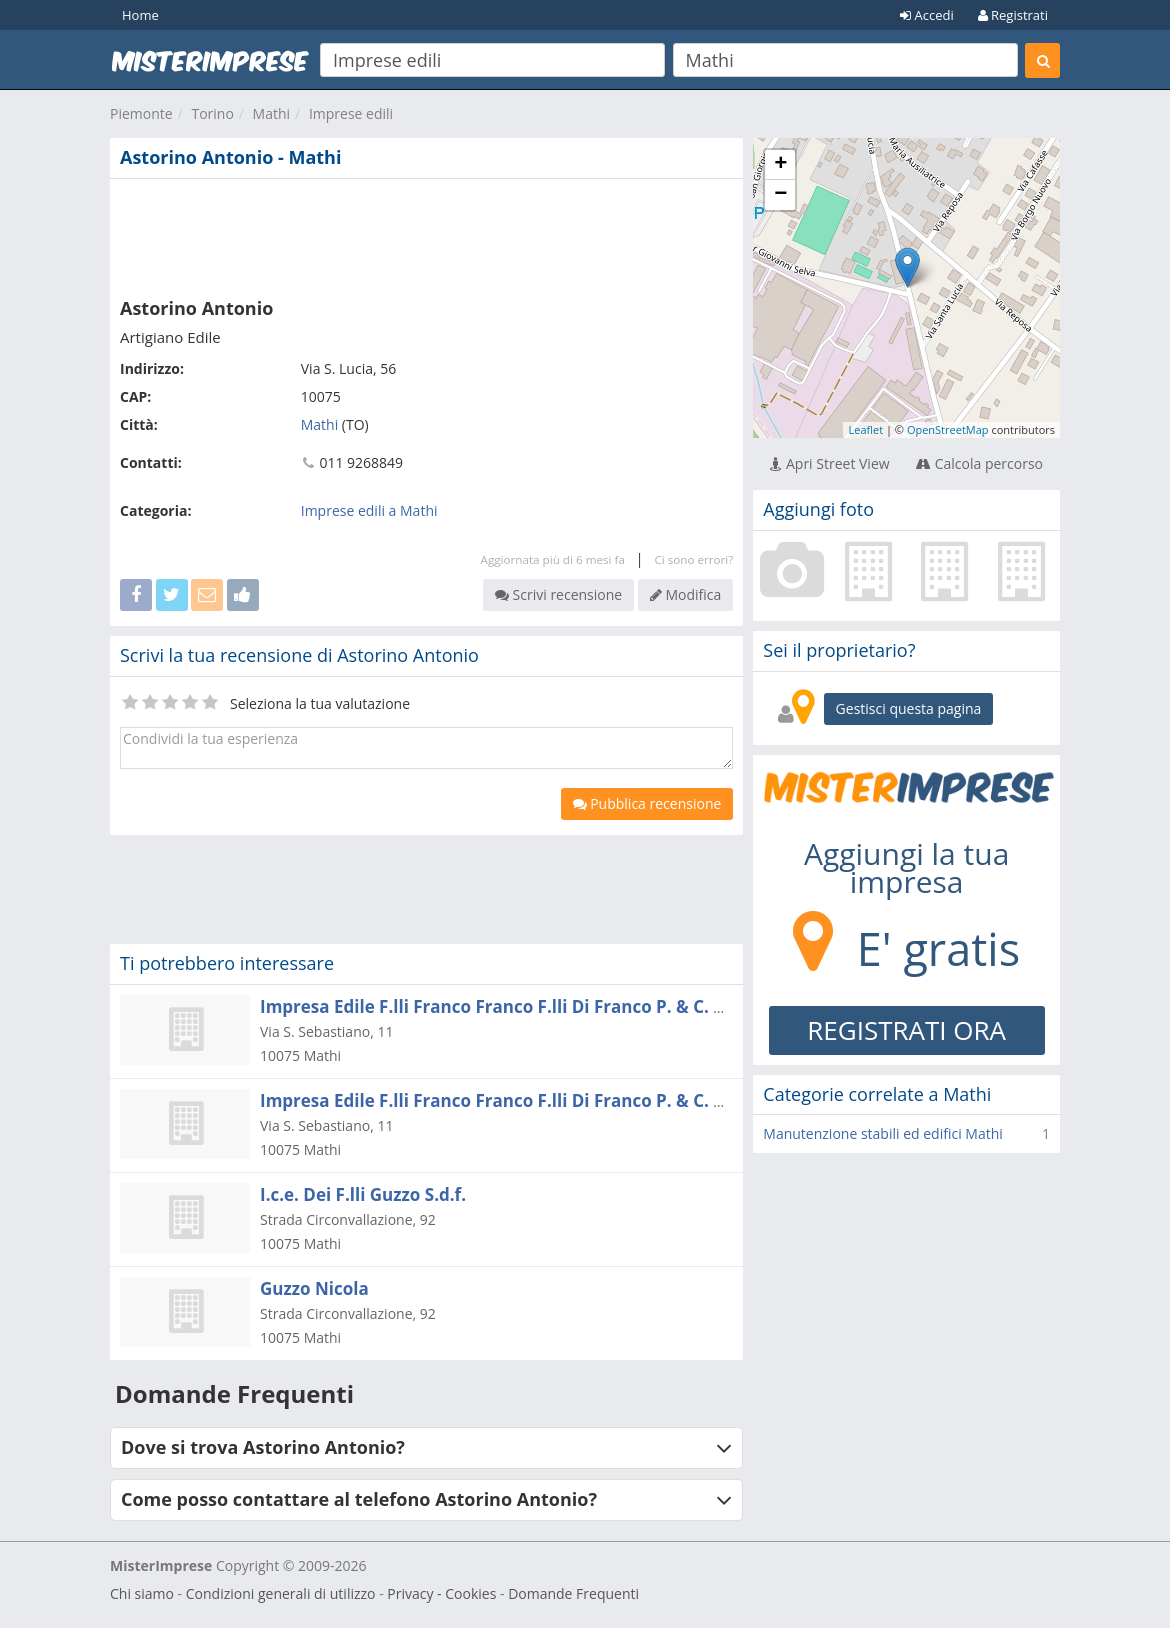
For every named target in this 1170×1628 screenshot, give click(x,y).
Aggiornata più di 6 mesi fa (553, 559)
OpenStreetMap (948, 429)
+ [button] (780, 165)
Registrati (1013, 15)
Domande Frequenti (573, 1593)
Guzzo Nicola (314, 1288)
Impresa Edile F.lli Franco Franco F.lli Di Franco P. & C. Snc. (503, 1006)
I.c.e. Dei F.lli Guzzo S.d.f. (363, 1194)
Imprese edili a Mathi (369, 510)
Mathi (271, 113)
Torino (212, 113)
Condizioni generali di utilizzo (281, 1593)
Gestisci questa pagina (909, 708)
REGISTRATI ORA (906, 1030)
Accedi (927, 15)
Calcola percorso (979, 463)
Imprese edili (351, 113)
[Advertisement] (426, 234)
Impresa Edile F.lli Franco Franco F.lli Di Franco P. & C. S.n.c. (508, 1100)
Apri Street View (829, 463)
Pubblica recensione (647, 803)
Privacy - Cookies (441, 1593)
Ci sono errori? (693, 559)
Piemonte (141, 113)
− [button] (780, 195)
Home (140, 15)
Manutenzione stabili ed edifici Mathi (882, 1133)
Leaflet (865, 429)
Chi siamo (142, 1593)
